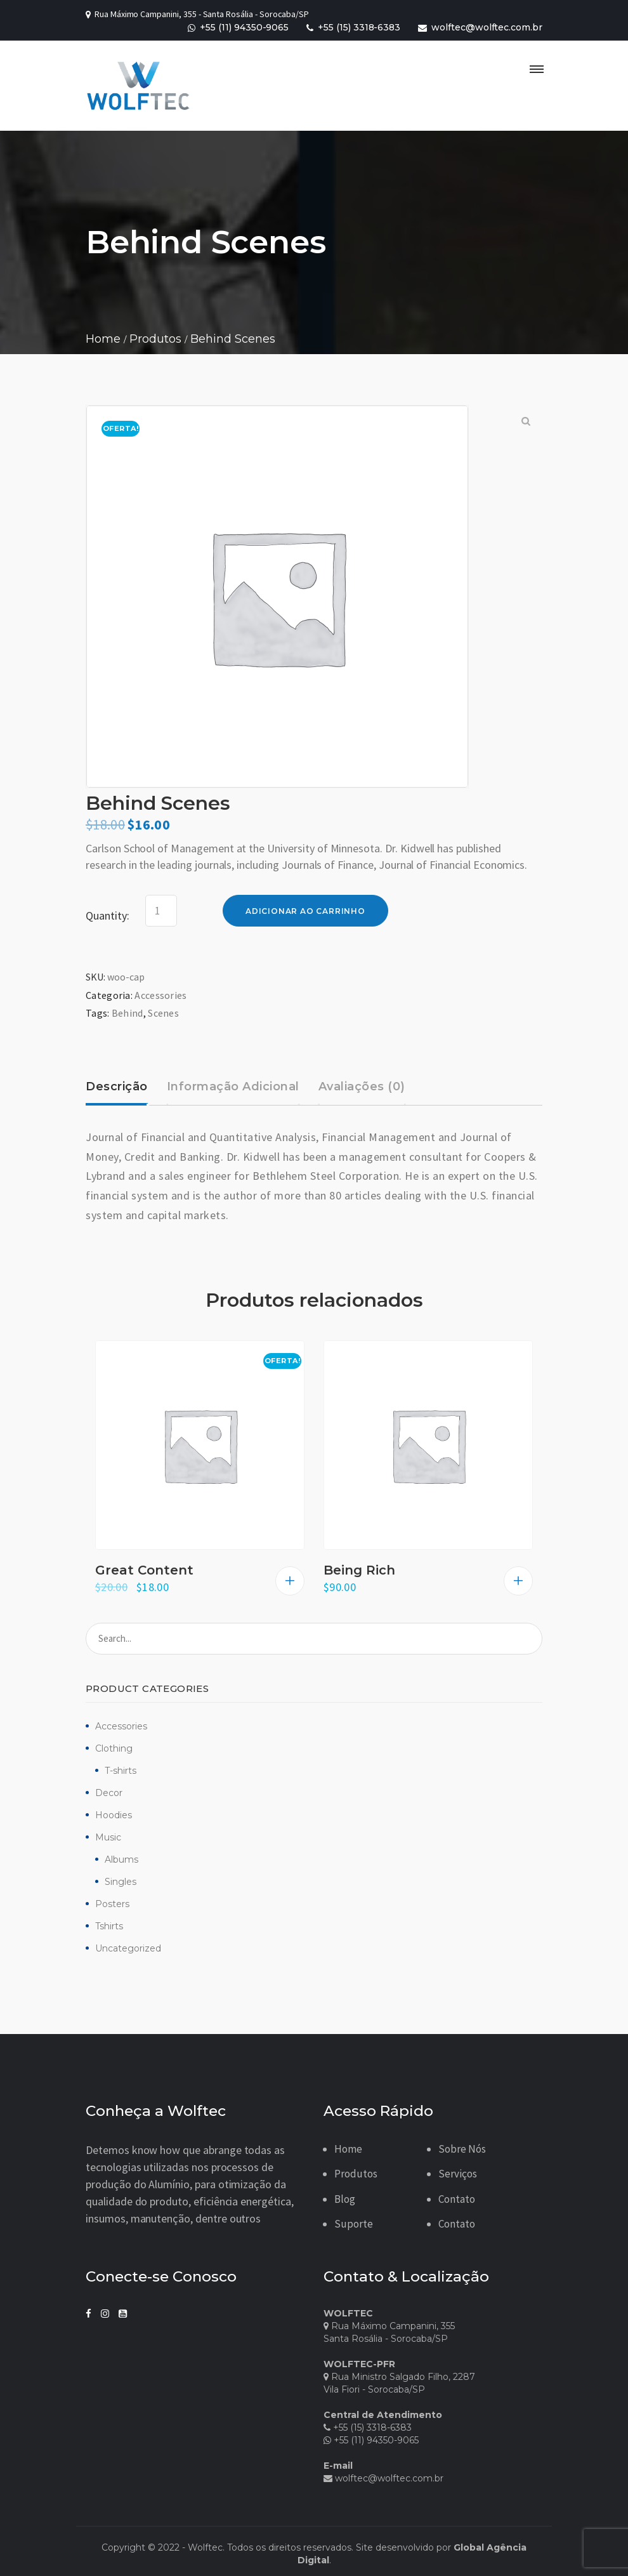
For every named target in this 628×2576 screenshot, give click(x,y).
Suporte (353, 2224)
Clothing (114, 1748)
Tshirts (109, 1926)
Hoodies (113, 1815)
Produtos (355, 2174)
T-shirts (120, 1770)
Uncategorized (128, 1948)
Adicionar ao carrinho (305, 911)
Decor (108, 1793)
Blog (344, 2199)
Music (108, 1837)
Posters (112, 1904)
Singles (120, 1881)
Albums (121, 1859)
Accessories (121, 1726)
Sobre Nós (462, 2149)
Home (348, 2149)
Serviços (457, 2174)
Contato (456, 2199)
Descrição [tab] (117, 1086)
